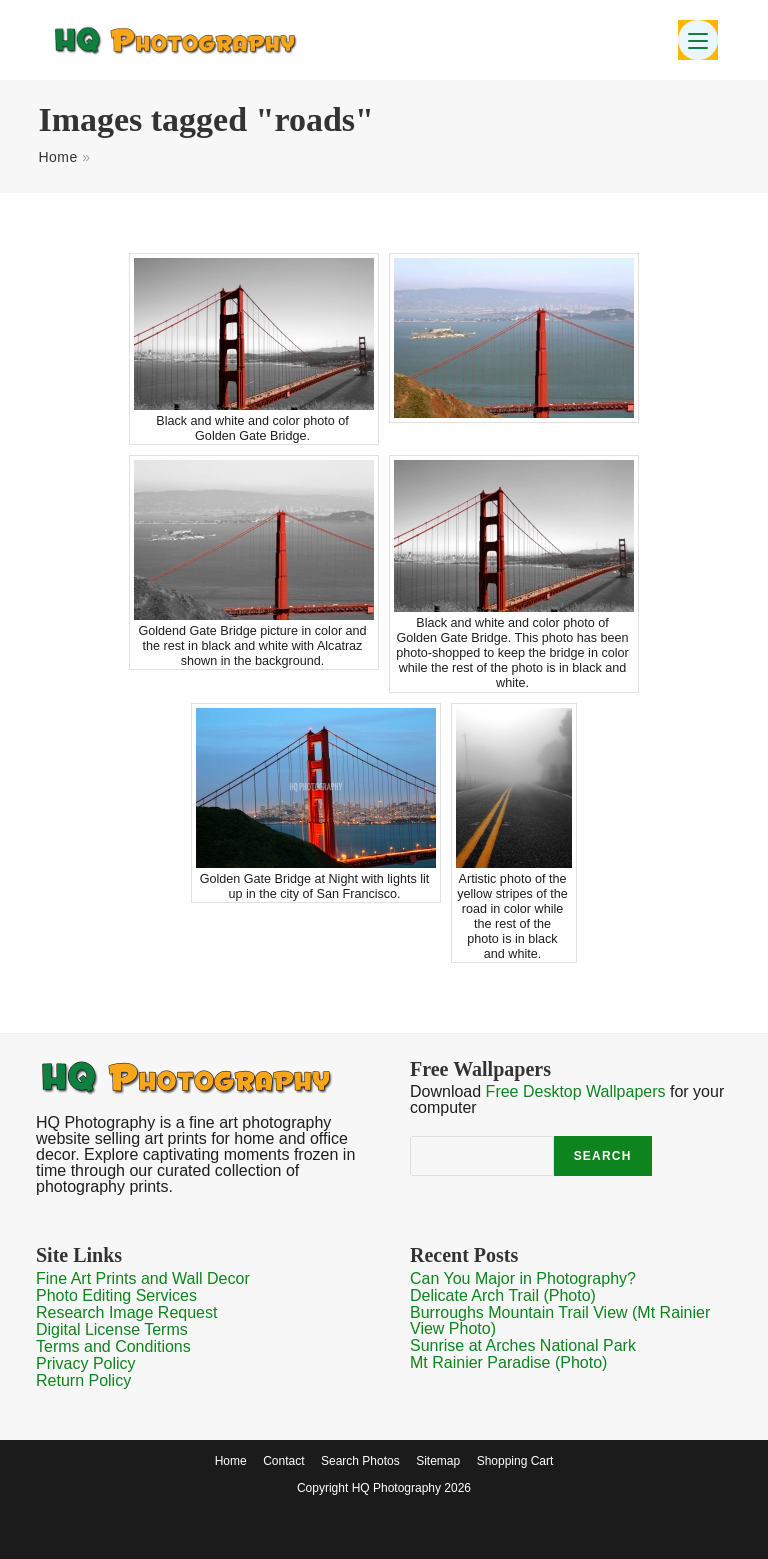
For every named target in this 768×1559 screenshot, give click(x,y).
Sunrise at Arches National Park (523, 1345)
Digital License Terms (112, 1329)
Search (603, 1156)
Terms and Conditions (113, 1346)
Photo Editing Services (116, 1295)
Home (57, 157)
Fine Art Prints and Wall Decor (143, 1278)
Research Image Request (126, 1312)
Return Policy (83, 1380)
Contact (283, 1461)
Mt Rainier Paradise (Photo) (508, 1362)
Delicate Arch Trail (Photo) (503, 1295)
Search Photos (360, 1461)
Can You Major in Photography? (523, 1278)
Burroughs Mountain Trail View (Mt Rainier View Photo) (560, 1320)
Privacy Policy (86, 1363)
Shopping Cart (515, 1461)
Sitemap (438, 1461)
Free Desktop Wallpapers (576, 1091)
